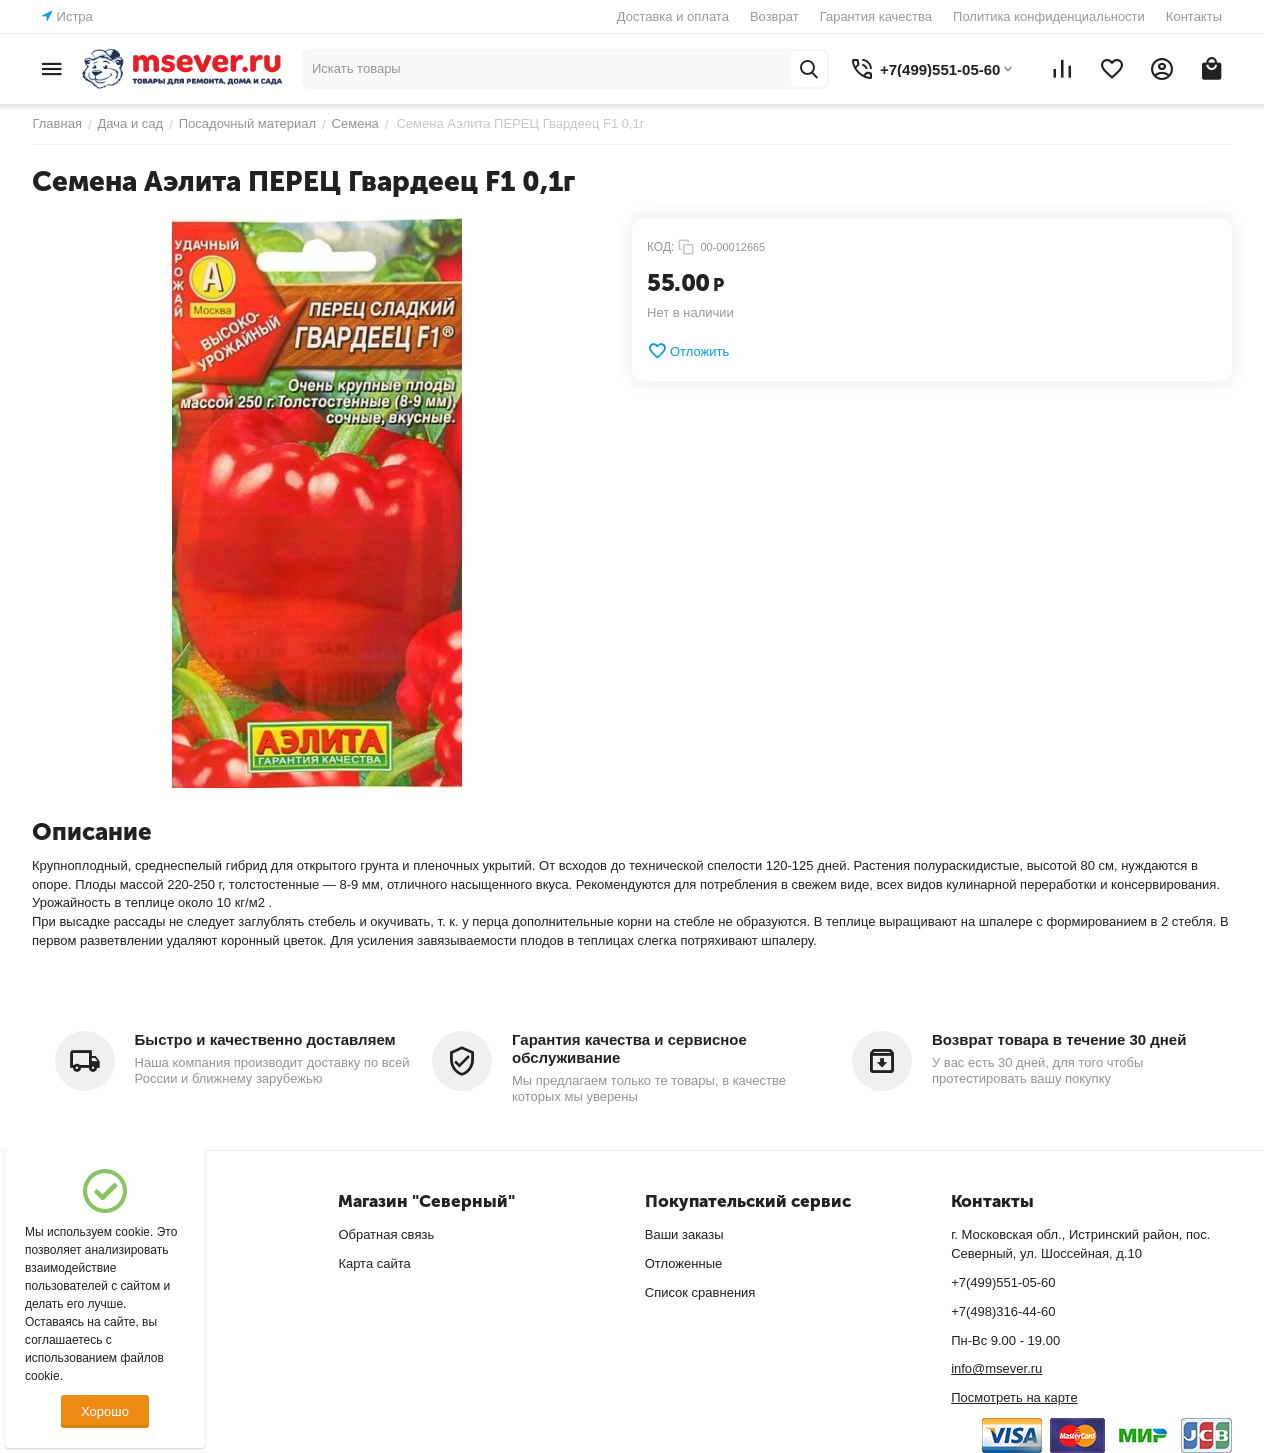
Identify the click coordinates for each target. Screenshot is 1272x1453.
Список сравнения (700, 1292)
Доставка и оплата (673, 16)
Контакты (1194, 16)
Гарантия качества (876, 16)
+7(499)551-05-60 (1003, 1282)
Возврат (774, 16)
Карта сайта (374, 1263)
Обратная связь (386, 1234)
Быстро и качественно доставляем (265, 1039)
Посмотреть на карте (1014, 1397)
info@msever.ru (996, 1368)
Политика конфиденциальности (1049, 16)
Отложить (688, 351)
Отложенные (683, 1263)
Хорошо (105, 1411)
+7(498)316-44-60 (1003, 1311)
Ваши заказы (684, 1234)
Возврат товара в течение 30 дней (1059, 1039)
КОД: (660, 247)
